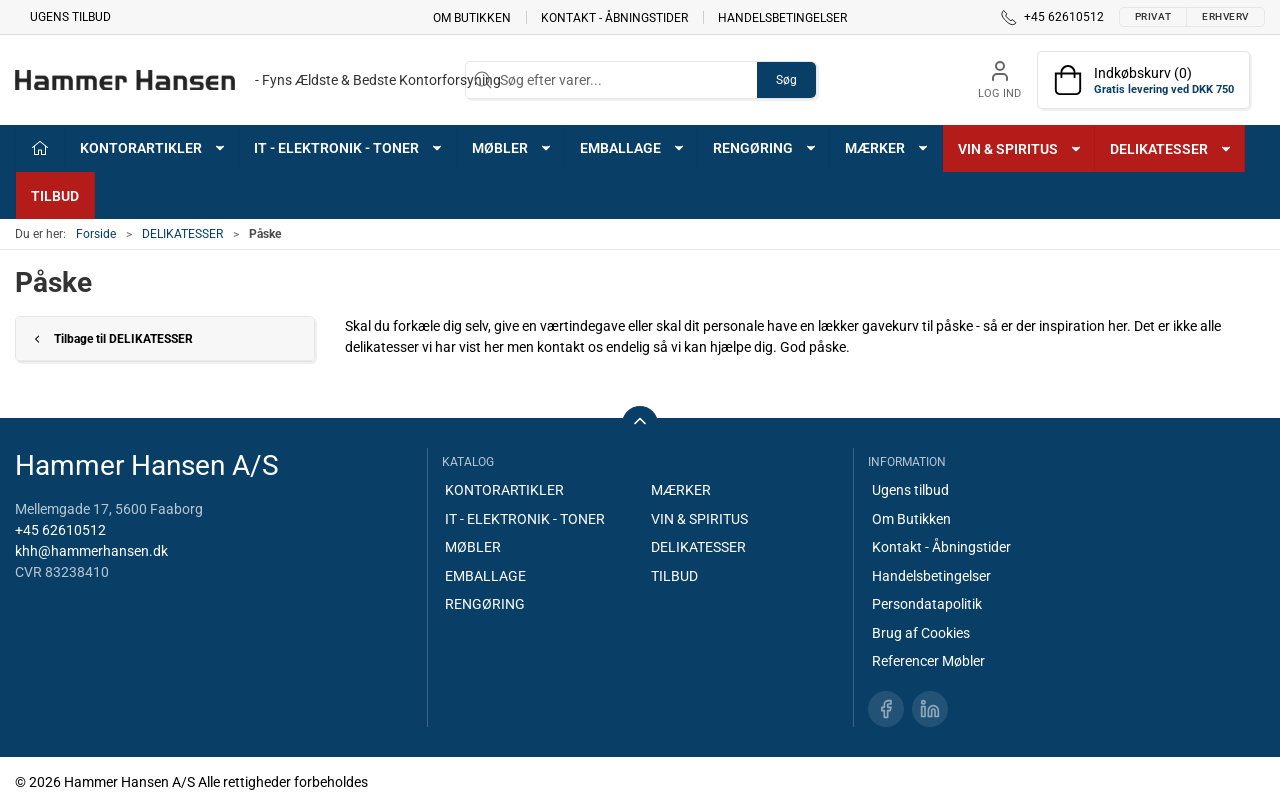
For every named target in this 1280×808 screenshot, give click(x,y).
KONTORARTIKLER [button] (153, 148)
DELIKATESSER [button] (1171, 149)
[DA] (258, 80)
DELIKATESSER (182, 234)
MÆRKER (681, 490)
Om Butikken (472, 17)
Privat (1153, 16)
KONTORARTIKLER (504, 490)
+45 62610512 (60, 530)
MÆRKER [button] (887, 148)
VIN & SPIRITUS (699, 519)
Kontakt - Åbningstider (614, 17)
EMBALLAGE (485, 576)
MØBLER (473, 547)
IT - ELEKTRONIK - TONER (525, 519)
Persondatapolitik (927, 604)
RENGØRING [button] (765, 148)
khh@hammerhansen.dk (91, 551)
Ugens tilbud (70, 17)
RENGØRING (485, 604)
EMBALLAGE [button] (633, 148)
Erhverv (1225, 16)
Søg (786, 80)
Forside (96, 234)
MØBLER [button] (512, 148)
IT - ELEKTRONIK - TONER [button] (349, 148)
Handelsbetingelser (782, 17)
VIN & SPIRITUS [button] (1020, 149)
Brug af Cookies (921, 633)
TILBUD (55, 196)
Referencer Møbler (928, 661)
